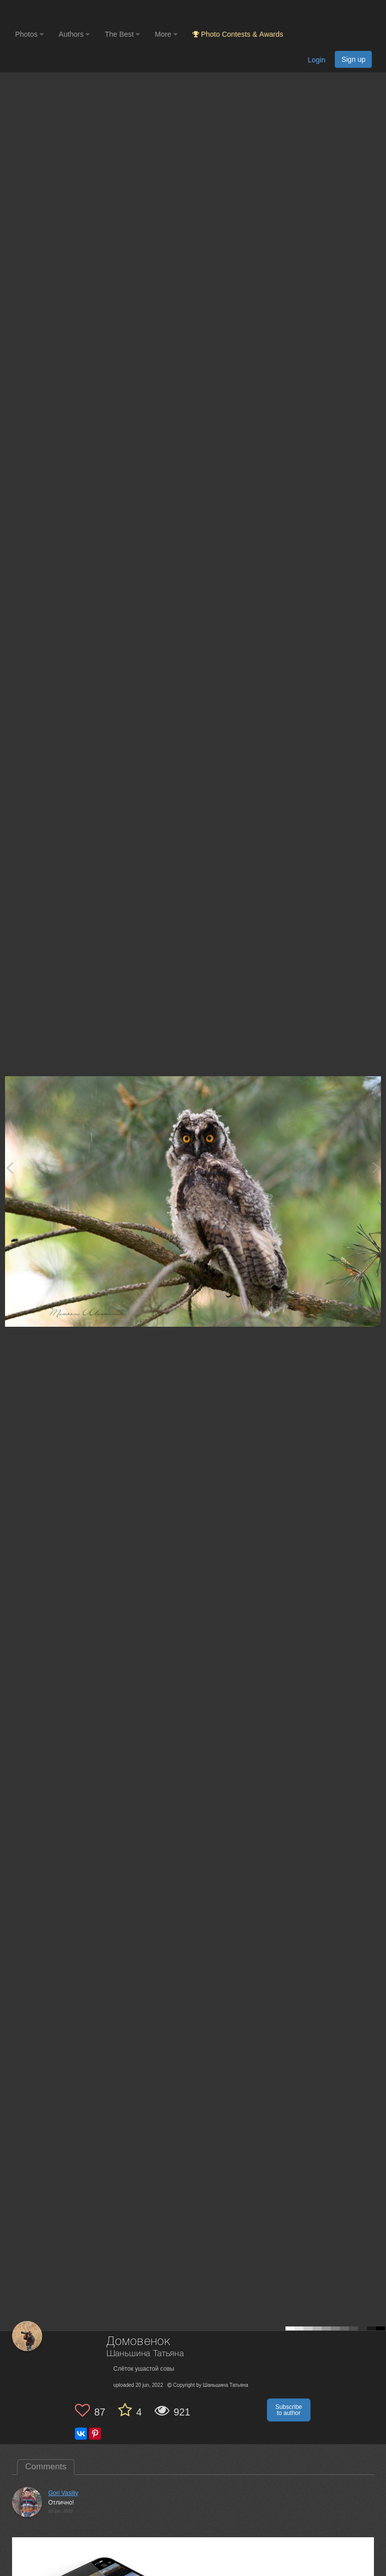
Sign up (353, 59)
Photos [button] (29, 34)
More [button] (166, 34)
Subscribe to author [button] (288, 2410)
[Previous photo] (9, 1167)
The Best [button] (122, 34)
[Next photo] (375, 1167)
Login (316, 59)
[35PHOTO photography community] (54, 13)
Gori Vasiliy (63, 2493)
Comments (45, 2466)
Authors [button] (74, 34)
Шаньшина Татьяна (145, 2354)
